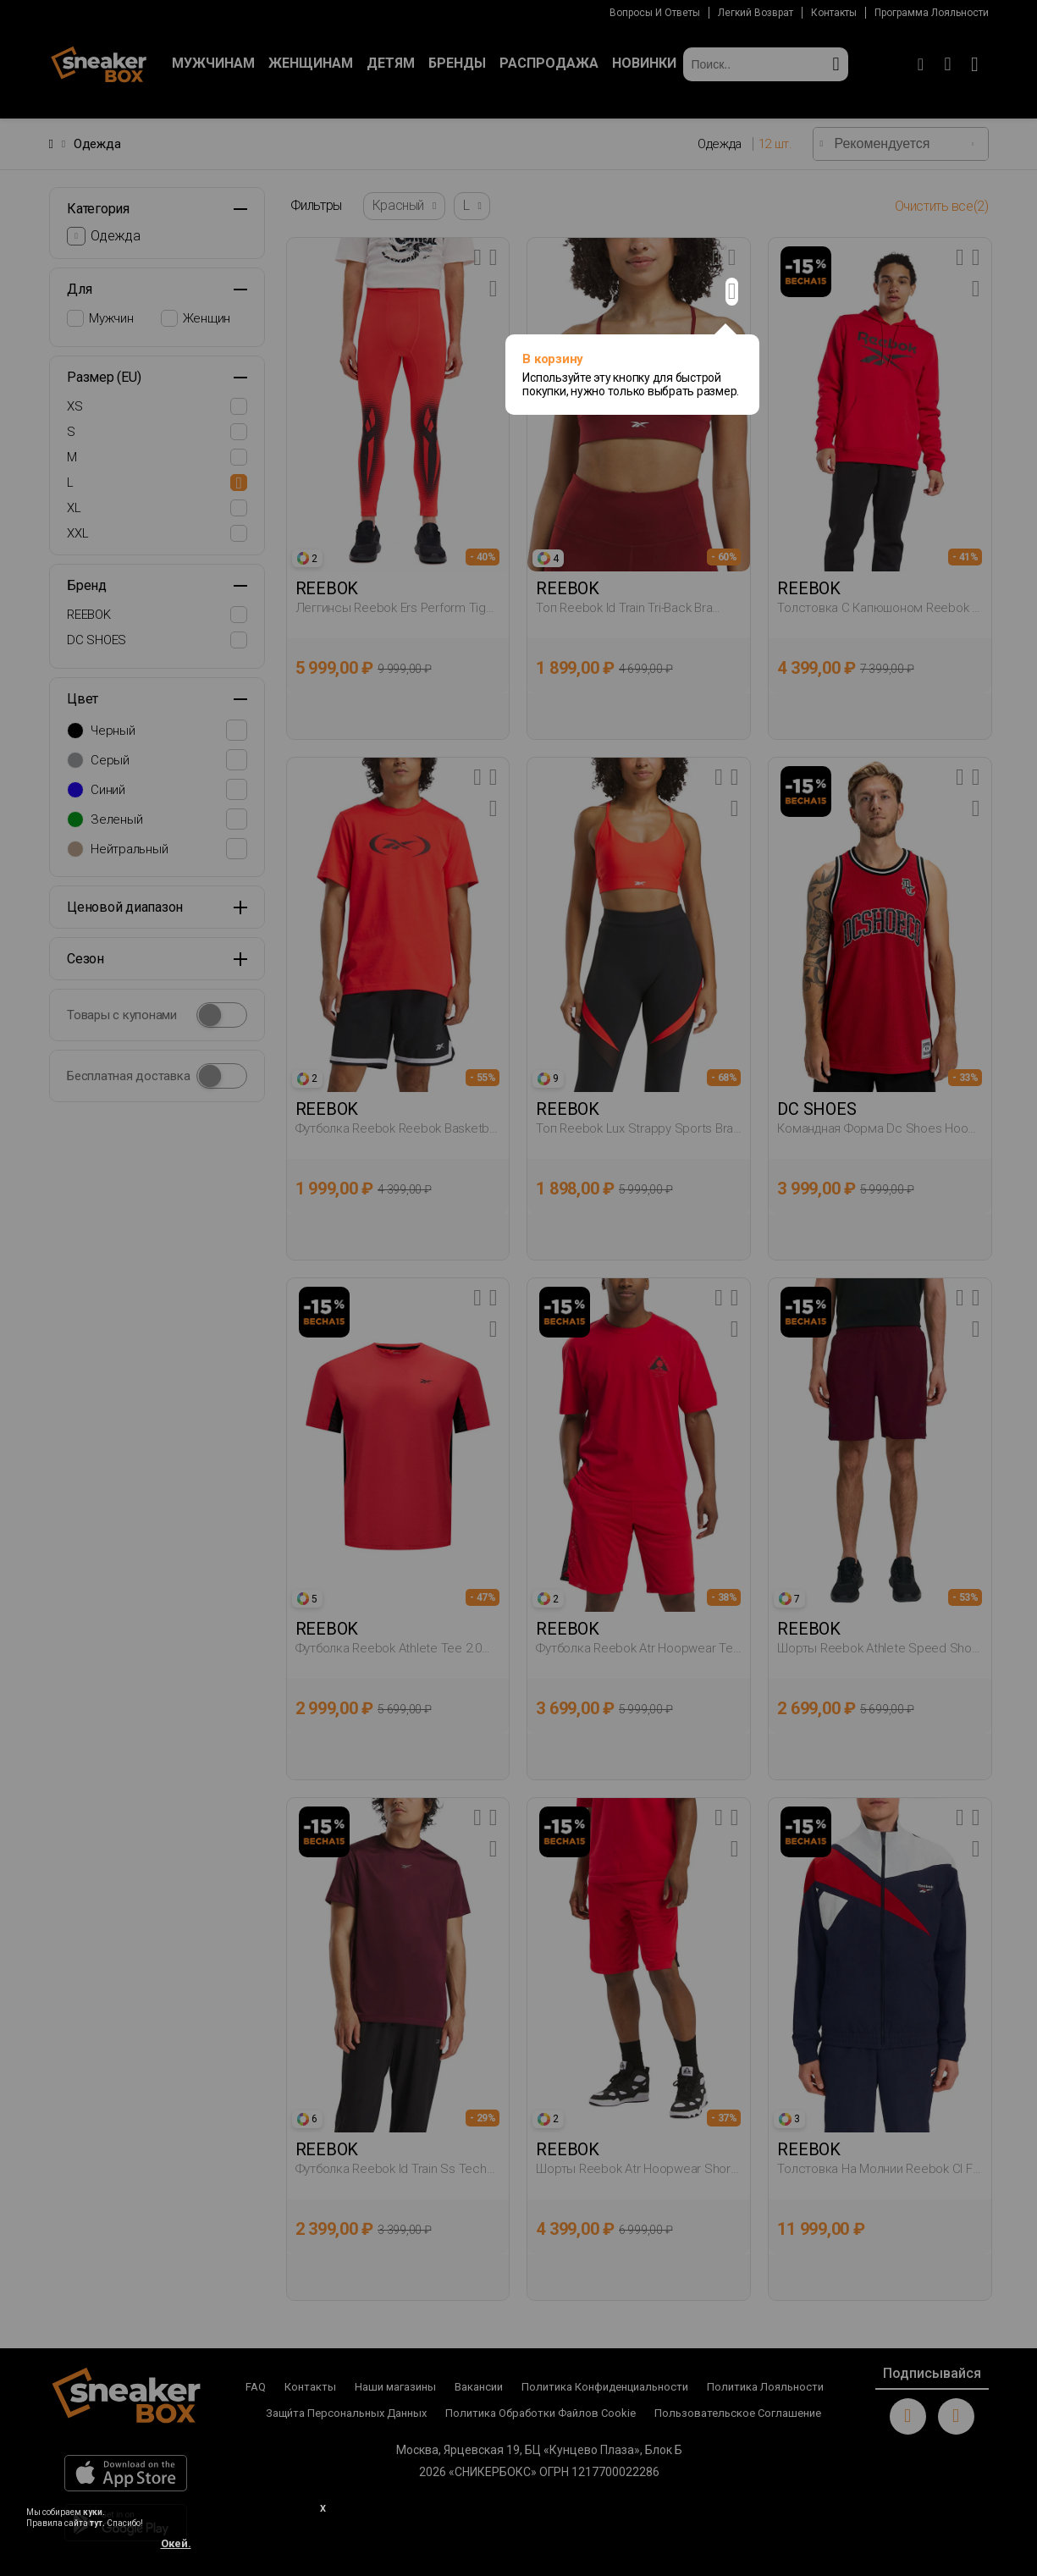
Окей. (176, 2543)
